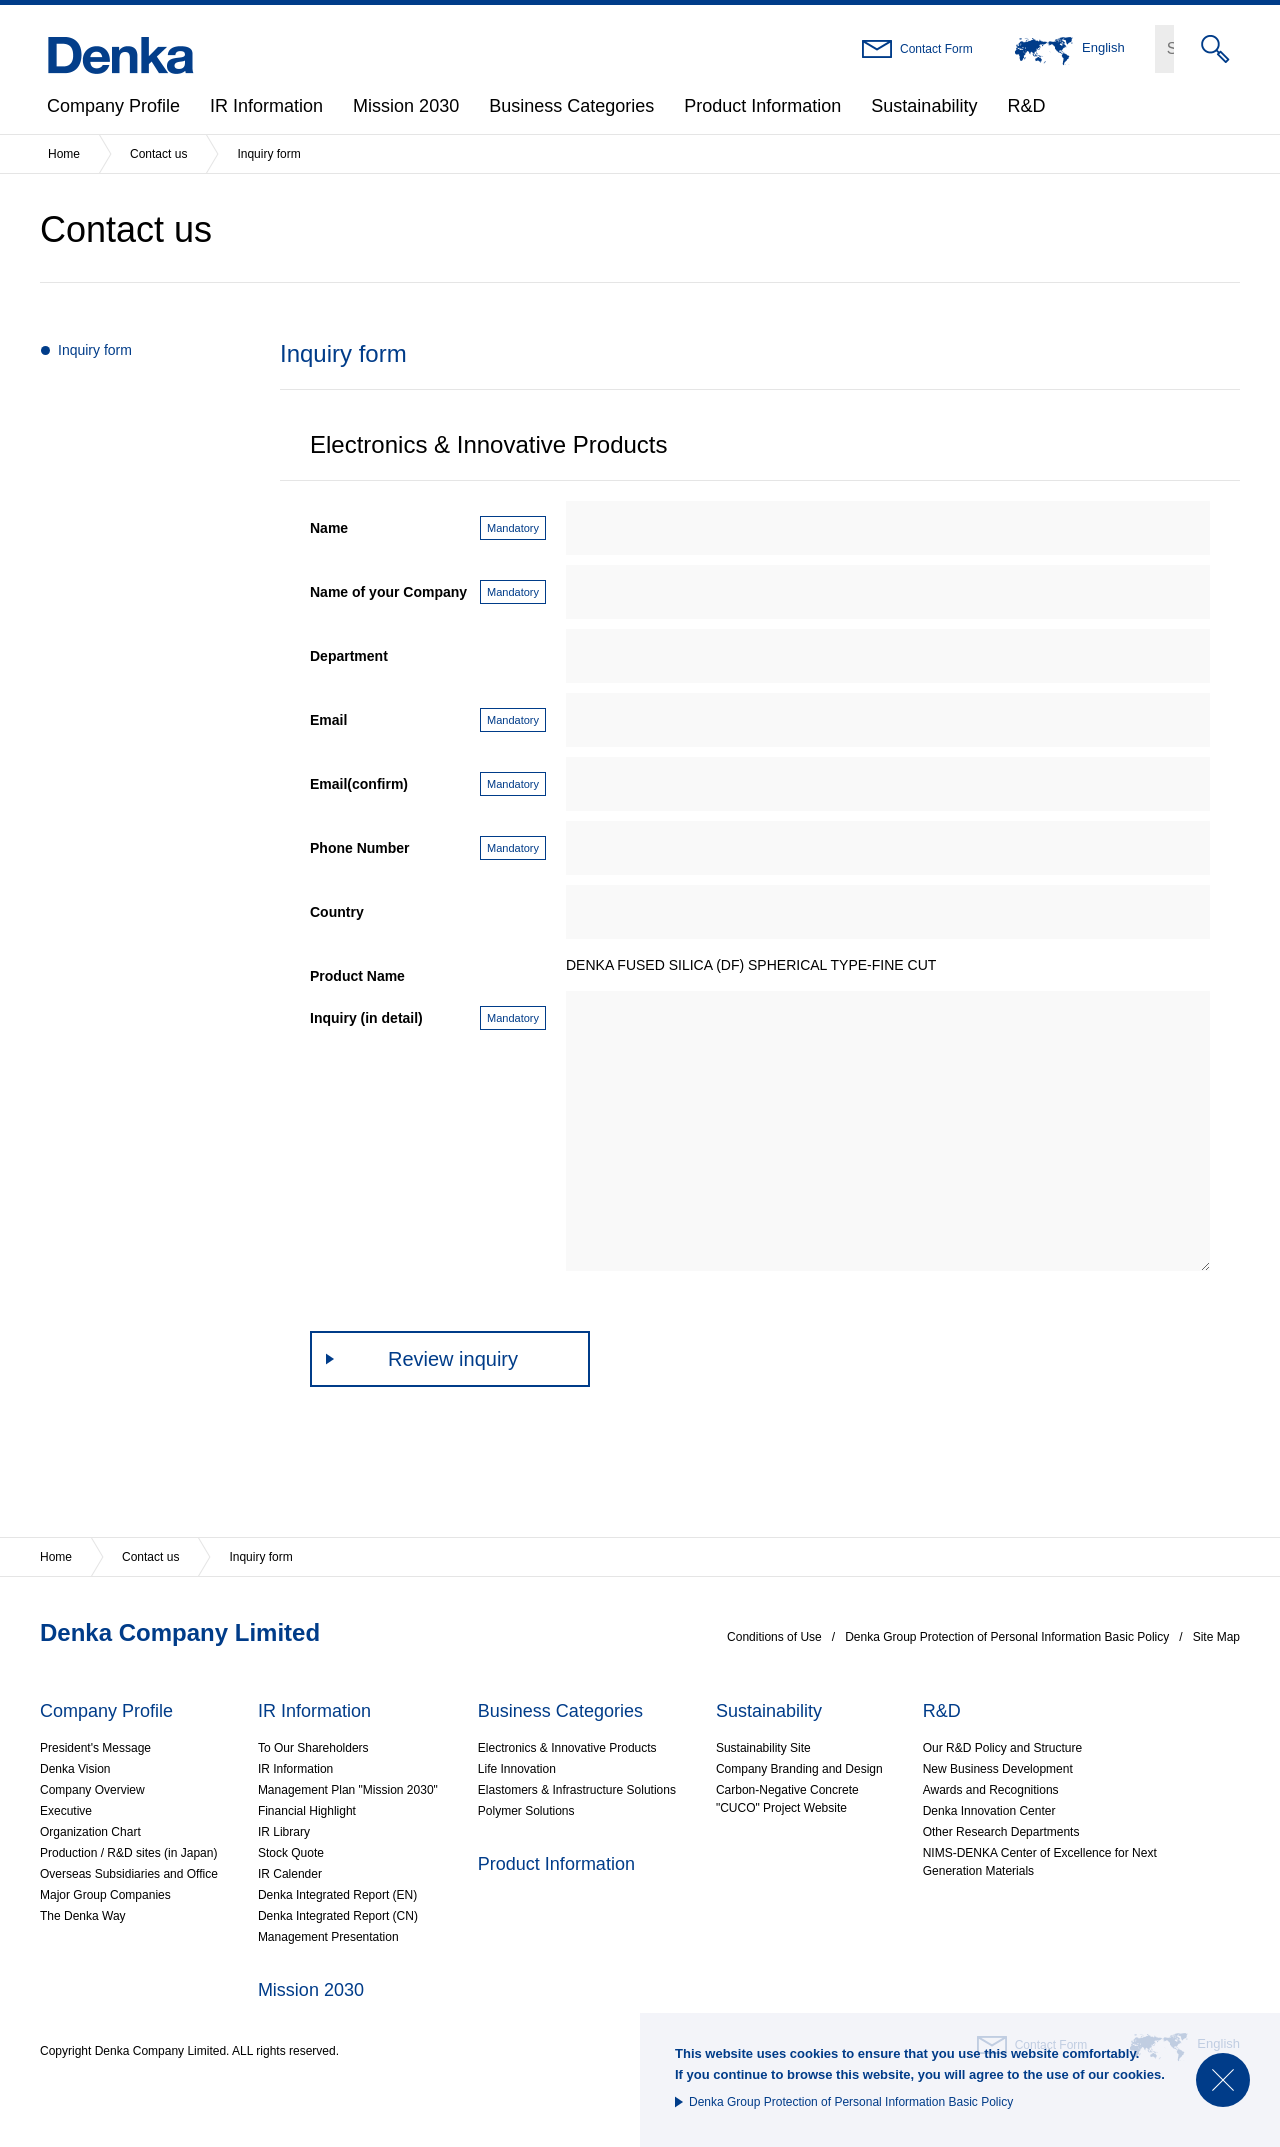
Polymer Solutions (526, 1811)
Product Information (762, 106)
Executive (66, 1811)
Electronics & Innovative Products (567, 1748)
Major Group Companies (105, 1895)
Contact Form (936, 49)
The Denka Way (83, 1916)
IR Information (266, 106)
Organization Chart (90, 1832)
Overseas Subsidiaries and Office (129, 1874)
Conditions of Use (774, 1637)
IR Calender (290, 1874)
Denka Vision (75, 1769)
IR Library (284, 1832)
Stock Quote (291, 1853)
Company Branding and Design (799, 1769)
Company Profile (113, 106)
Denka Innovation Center (989, 1811)
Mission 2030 (406, 106)
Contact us (158, 154)
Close (1223, 2080)
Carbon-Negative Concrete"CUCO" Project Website (787, 1799)
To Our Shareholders (313, 1748)
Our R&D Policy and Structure (1002, 1748)
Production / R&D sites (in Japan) (128, 1853)
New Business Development (998, 1769)
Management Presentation (328, 1937)
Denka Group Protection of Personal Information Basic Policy (851, 2102)
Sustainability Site (763, 1748)
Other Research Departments (1001, 1832)
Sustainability (924, 106)
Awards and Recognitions (991, 1790)
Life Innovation (517, 1769)
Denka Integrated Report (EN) (337, 1895)
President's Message (95, 1748)
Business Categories (571, 106)
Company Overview (92, 1790)
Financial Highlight (307, 1811)
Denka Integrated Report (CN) (338, 1916)
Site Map (1216, 1637)
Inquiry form (95, 350)
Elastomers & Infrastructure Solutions (577, 1790)
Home (64, 154)
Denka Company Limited (180, 1632)
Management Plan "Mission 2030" (348, 1790)
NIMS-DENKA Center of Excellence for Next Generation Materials (1040, 1862)
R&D (1026, 106)
